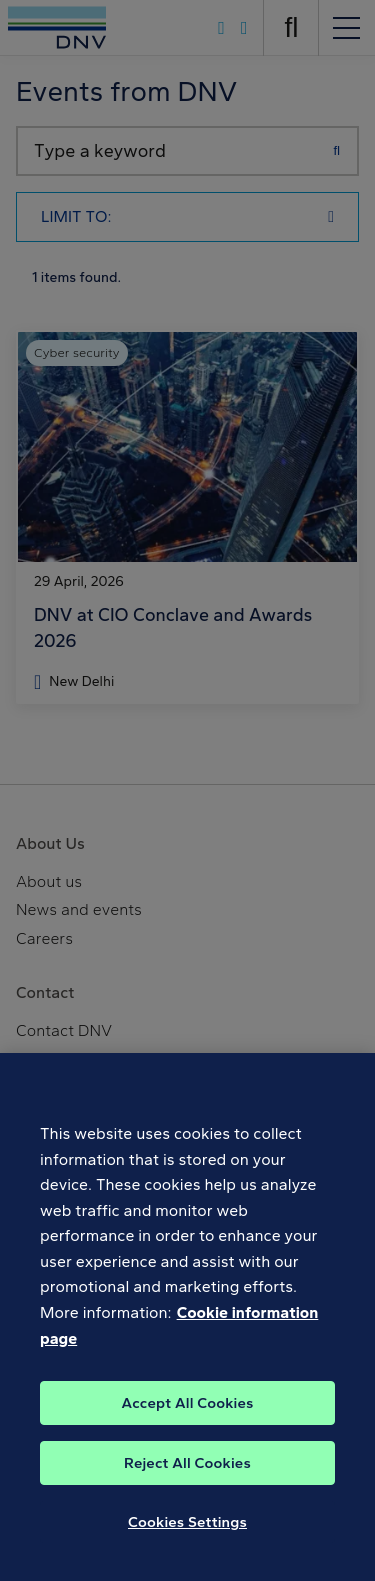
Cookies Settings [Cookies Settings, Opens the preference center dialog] (187, 1533)
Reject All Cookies (187, 1474)
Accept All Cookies (187, 1414)
